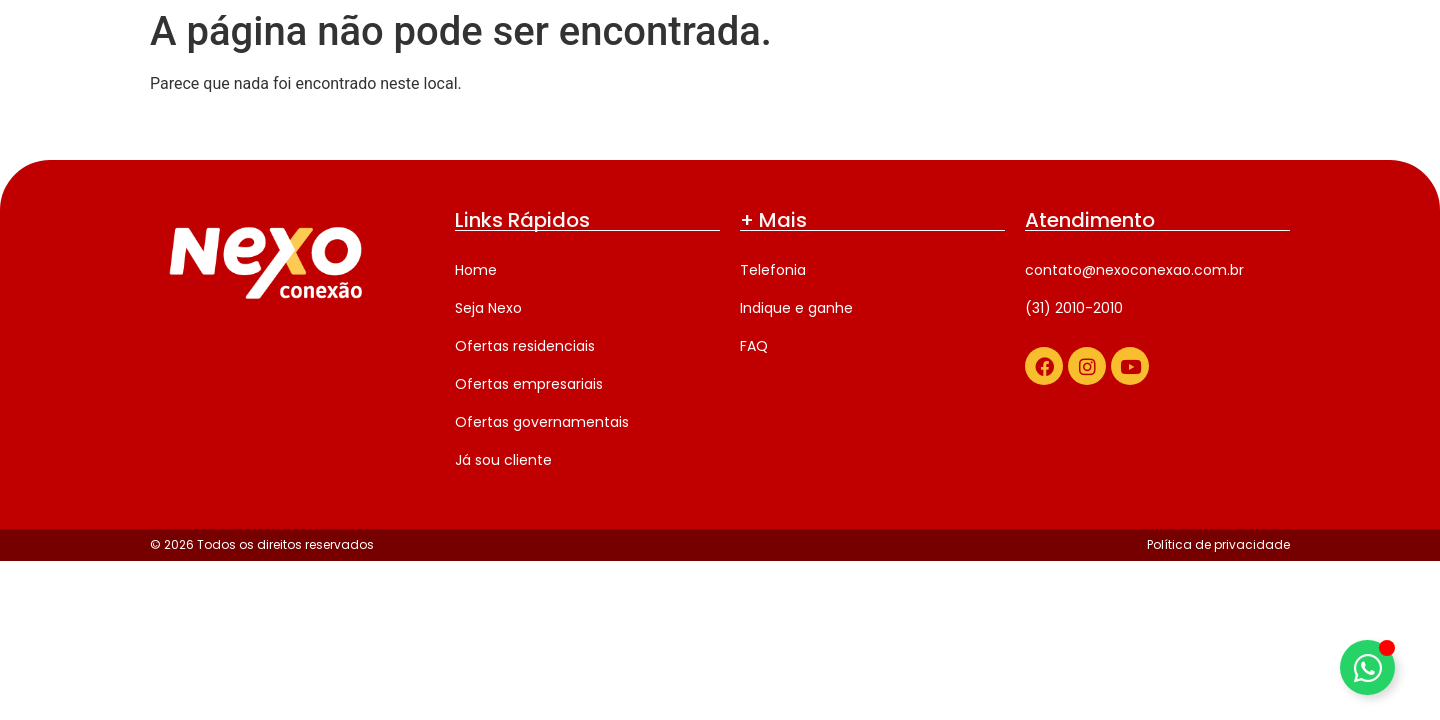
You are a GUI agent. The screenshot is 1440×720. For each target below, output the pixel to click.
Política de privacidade (1218, 544)
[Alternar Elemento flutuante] (1367, 667)
